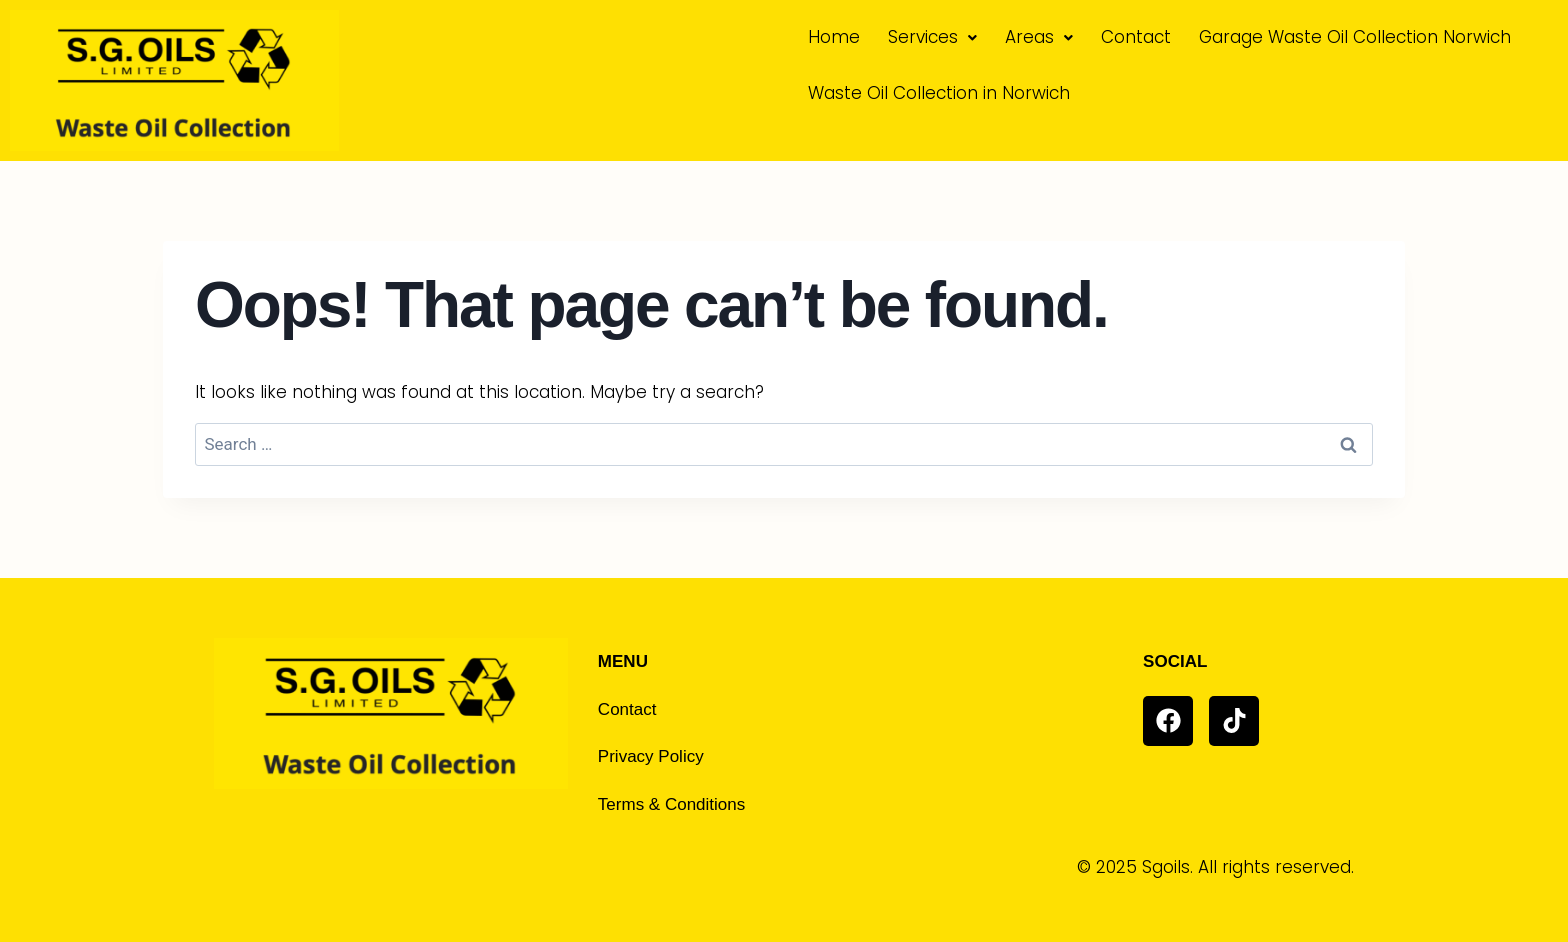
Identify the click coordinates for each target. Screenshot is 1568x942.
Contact (1136, 37)
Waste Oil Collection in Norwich (939, 93)
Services (932, 37)
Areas (1039, 37)
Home (834, 37)
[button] (932, 38)
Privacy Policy (651, 756)
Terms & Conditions (671, 804)
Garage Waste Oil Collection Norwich (1355, 37)
